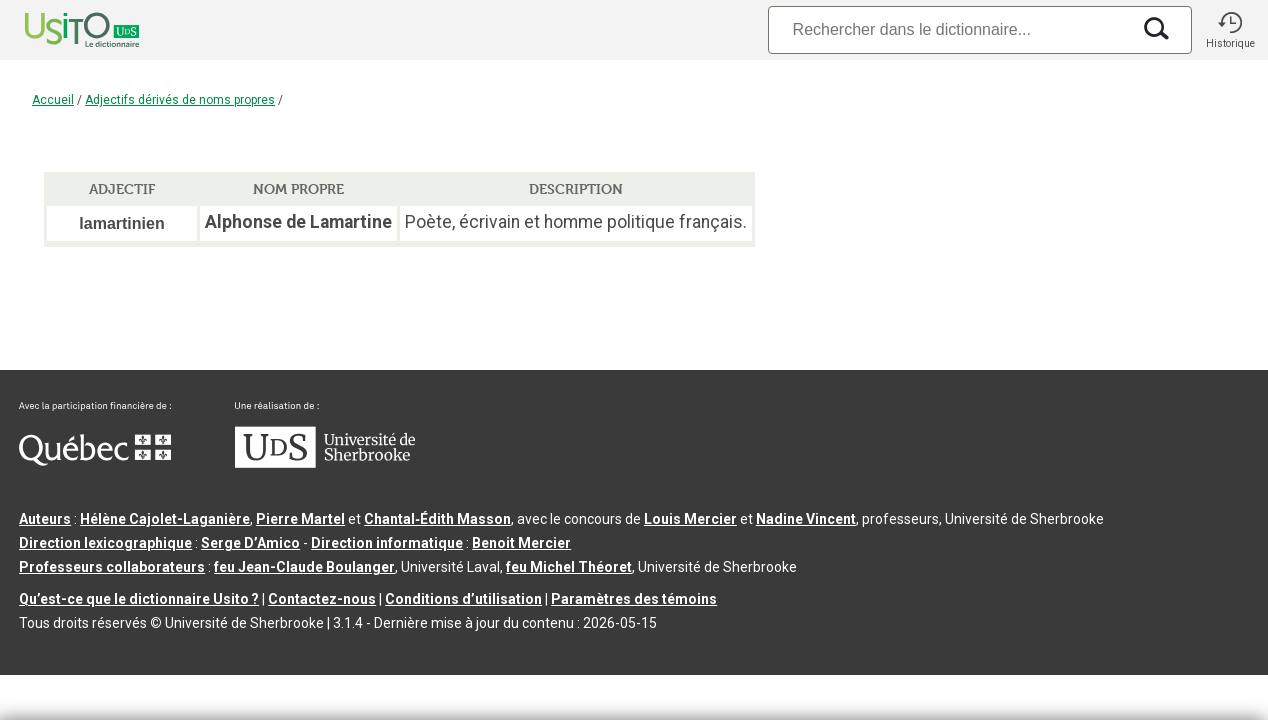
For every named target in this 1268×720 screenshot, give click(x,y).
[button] (1230, 30)
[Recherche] (949, 29)
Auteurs (45, 519)
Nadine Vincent (806, 519)
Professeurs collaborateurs (112, 567)
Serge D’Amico (250, 543)
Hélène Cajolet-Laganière (165, 519)
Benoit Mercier (521, 543)
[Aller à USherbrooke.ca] (325, 463)
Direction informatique (387, 543)
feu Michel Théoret (569, 567)
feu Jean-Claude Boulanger (304, 567)
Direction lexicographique (105, 543)
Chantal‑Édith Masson (437, 519)
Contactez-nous (322, 599)
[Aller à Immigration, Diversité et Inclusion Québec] (95, 461)
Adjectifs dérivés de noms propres (180, 100)
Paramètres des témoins (634, 599)
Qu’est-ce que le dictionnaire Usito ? (139, 599)
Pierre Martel (300, 519)
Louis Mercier (690, 519)
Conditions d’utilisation (463, 599)
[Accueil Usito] (60, 30)
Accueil (53, 100)
